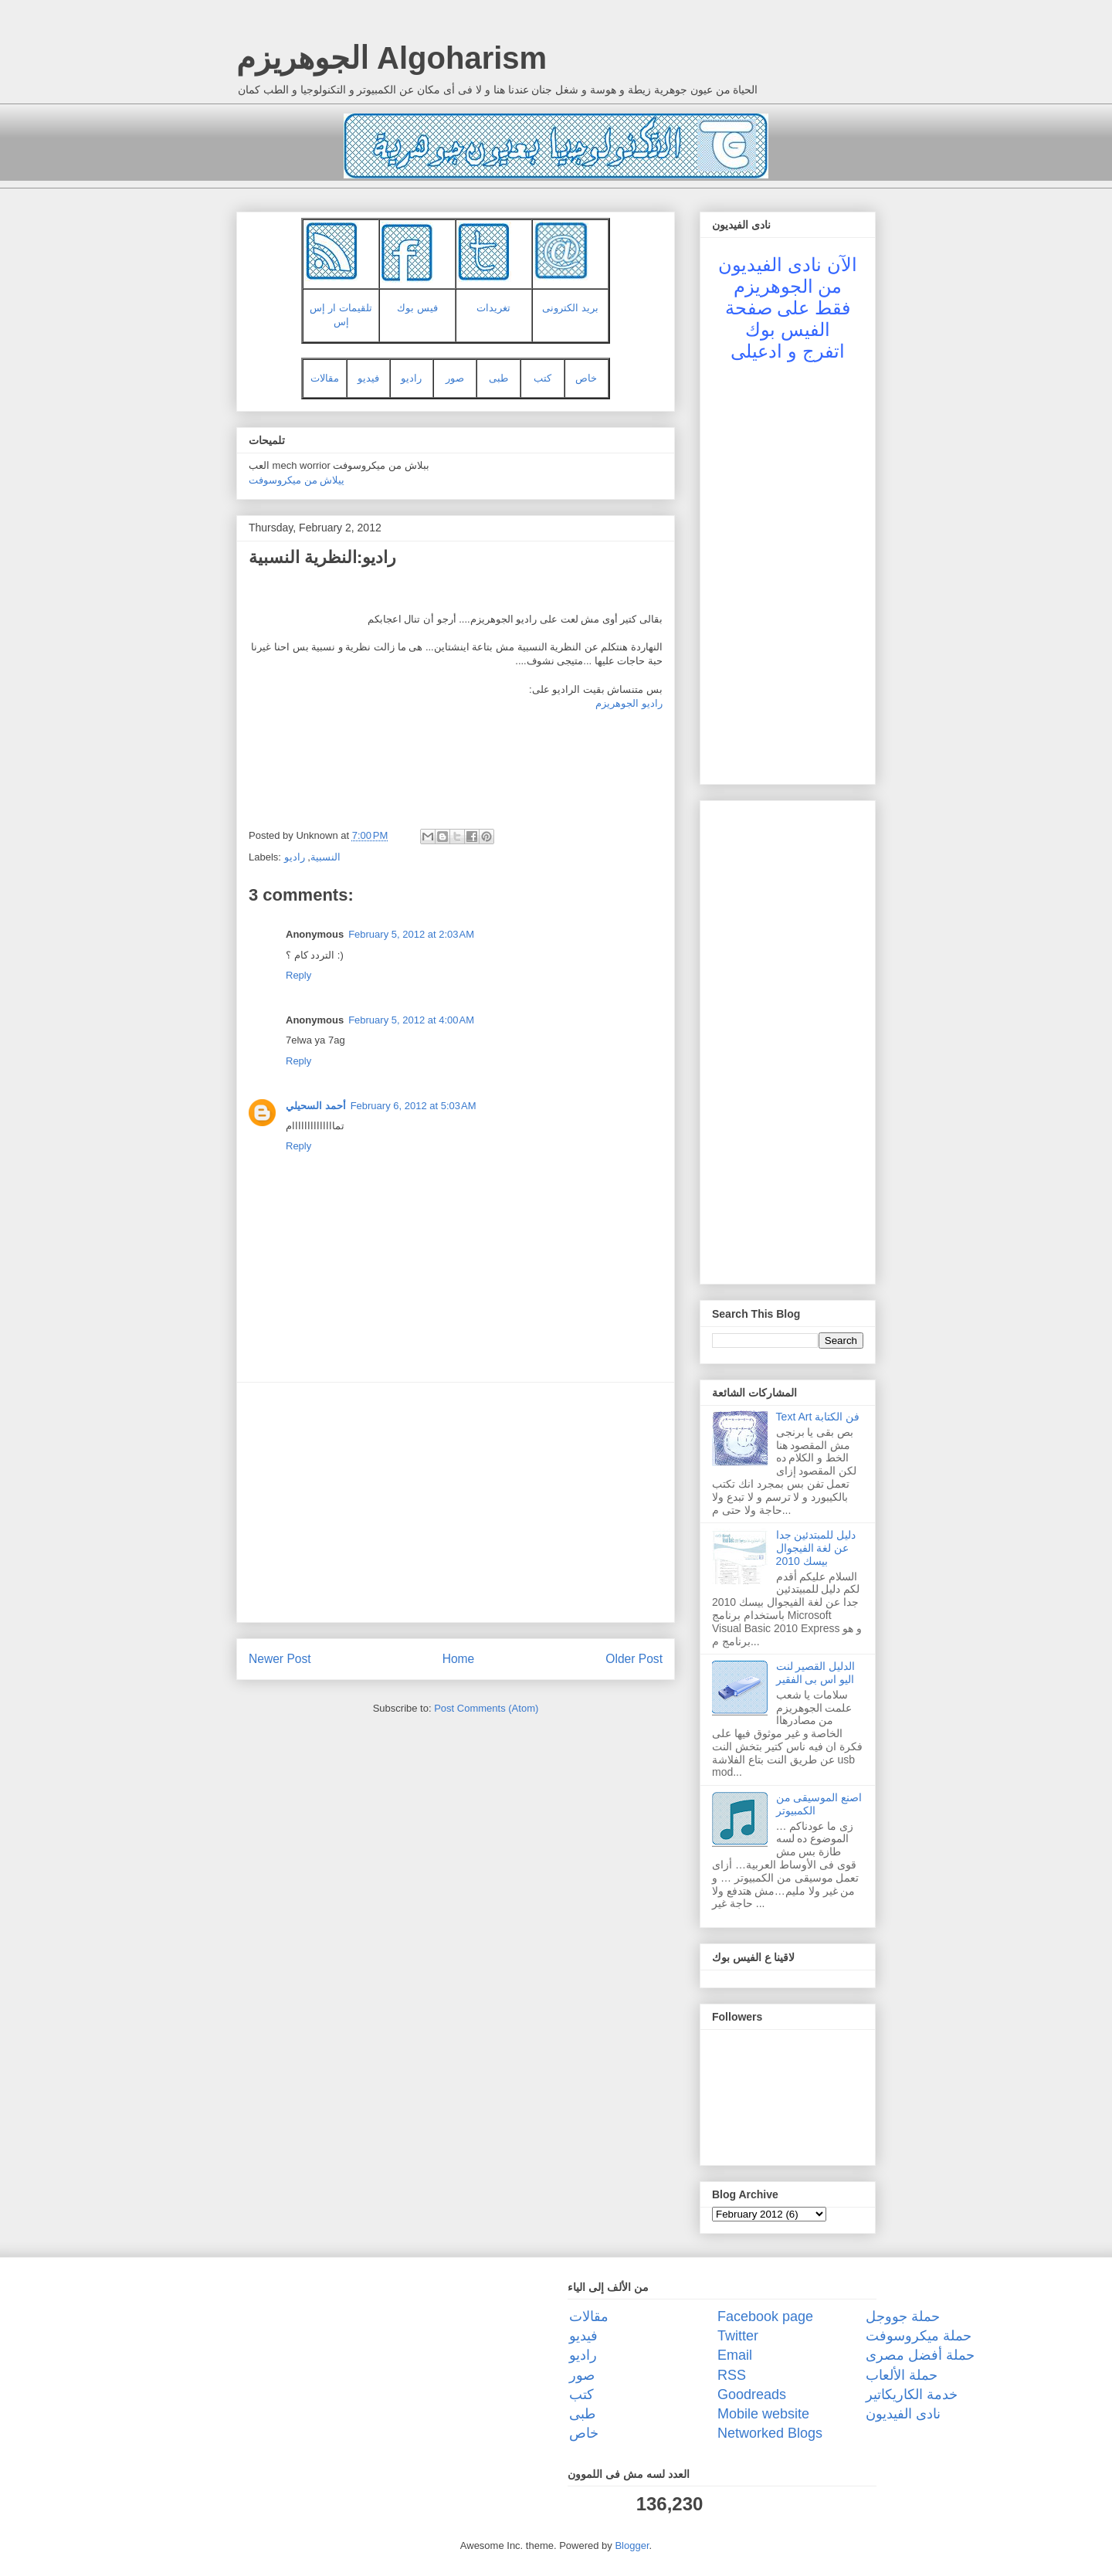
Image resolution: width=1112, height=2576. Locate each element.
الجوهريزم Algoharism (391, 58)
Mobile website (763, 2414)
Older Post (634, 1658)
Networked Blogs (769, 2433)
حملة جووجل (903, 2316)
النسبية (325, 857)
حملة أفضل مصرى (920, 2355)
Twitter (737, 2336)
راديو (411, 378)
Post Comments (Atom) (486, 1708)
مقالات (324, 378)
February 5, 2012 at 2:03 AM (411, 934)
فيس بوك (417, 308)
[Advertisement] (456, 1502)
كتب (542, 378)
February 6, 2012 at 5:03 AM (413, 1106)
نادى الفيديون (903, 2414)
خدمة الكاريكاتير (912, 2394)
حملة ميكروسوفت (918, 2336)
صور (455, 378)
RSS (731, 2375)
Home (458, 1658)
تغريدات (493, 308)
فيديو (368, 378)
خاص (586, 378)
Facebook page (765, 2316)
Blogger (632, 2545)
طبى (498, 378)
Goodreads (751, 2394)
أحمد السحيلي (316, 1106)
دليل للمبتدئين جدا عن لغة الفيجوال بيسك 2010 (816, 1548)
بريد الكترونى (570, 308)
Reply (298, 975)
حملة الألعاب (901, 2375)
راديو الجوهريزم (629, 703)
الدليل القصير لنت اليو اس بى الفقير (816, 1672)
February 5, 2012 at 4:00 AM (411, 1020)
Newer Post (280, 1658)
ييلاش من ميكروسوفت (296, 480)
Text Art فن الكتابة (817, 1416)
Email (734, 2355)
